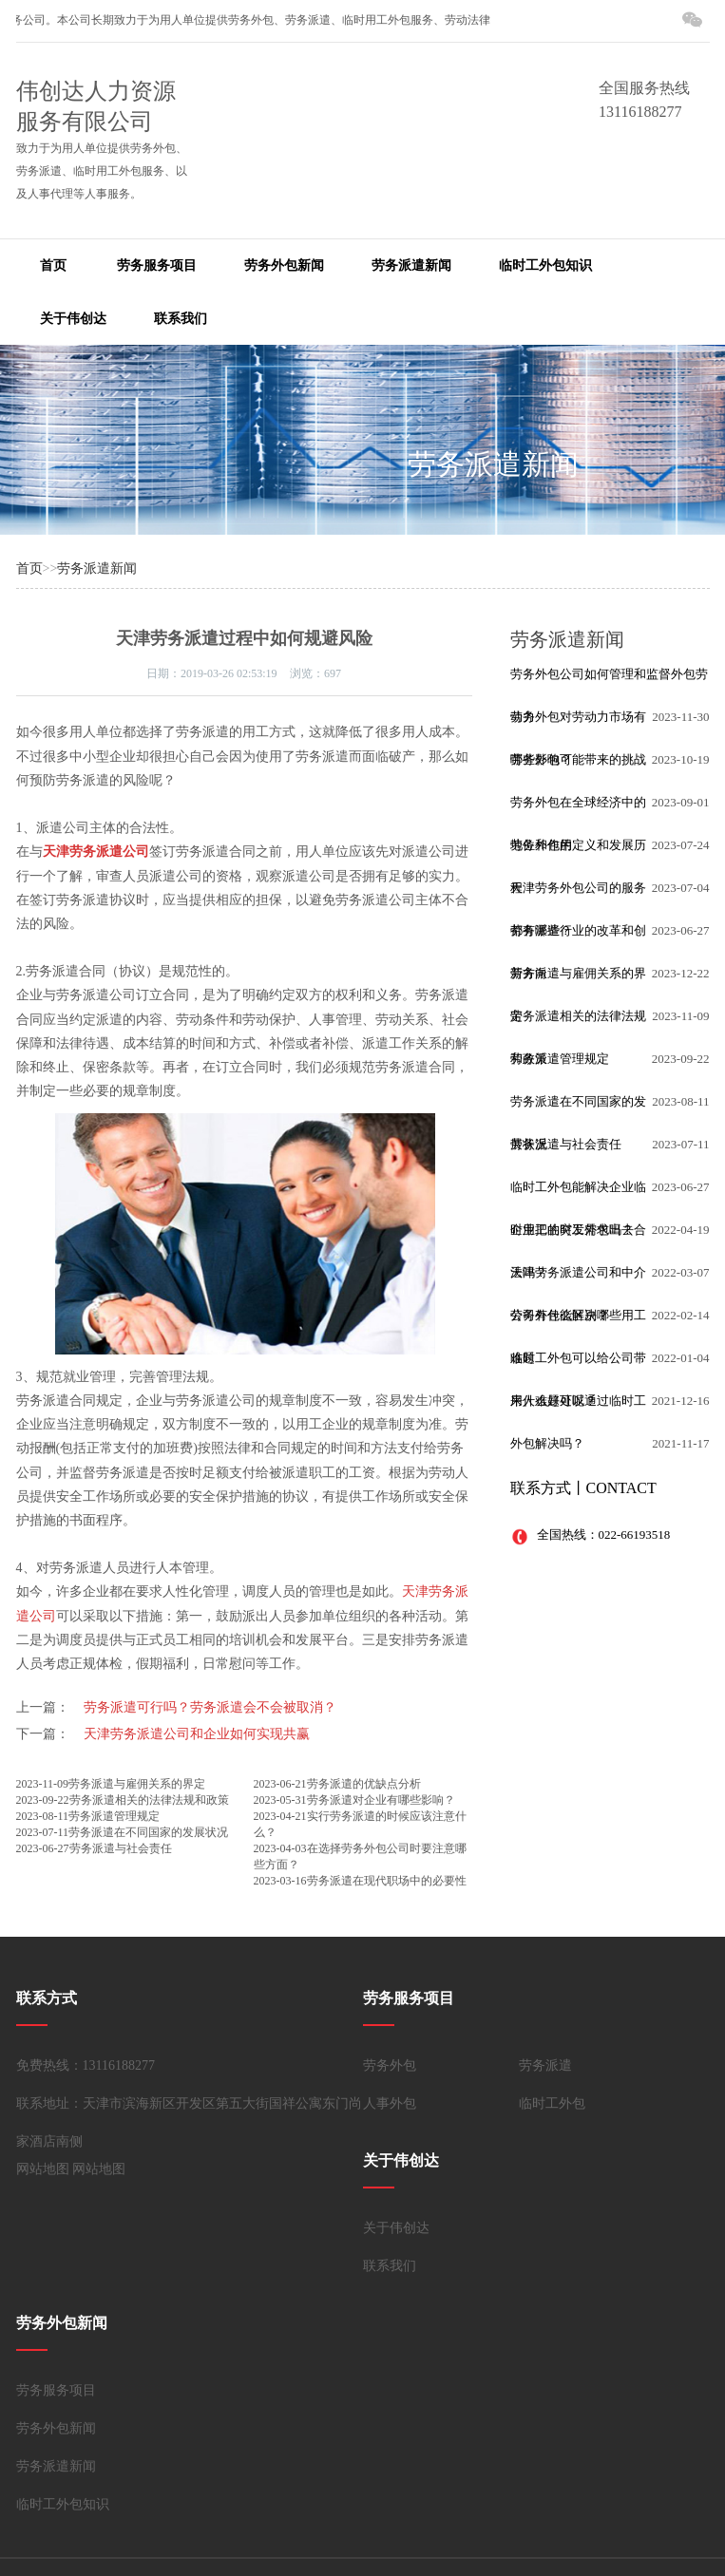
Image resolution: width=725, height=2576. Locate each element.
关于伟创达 (73, 319)
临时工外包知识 (545, 265)
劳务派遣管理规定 (114, 1816)
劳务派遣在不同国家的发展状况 (148, 1832)
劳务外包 (389, 2065)
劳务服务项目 (157, 265)
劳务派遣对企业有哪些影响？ (381, 1800)
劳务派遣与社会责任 (120, 1848)
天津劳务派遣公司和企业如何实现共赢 (197, 1734)
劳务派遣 (545, 2065)
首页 (53, 265)
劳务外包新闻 (284, 265)
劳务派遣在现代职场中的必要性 (387, 1880)
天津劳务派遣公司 (96, 851)
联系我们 (180, 319)
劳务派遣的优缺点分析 (364, 1783)
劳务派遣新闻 (411, 265)
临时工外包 (552, 2103)
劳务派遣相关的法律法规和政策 (149, 1800)
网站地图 (42, 2169)
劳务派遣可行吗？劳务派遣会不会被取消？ (210, 1707)
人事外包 (389, 2103)
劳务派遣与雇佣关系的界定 (136, 1783)
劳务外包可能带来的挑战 (578, 759)
